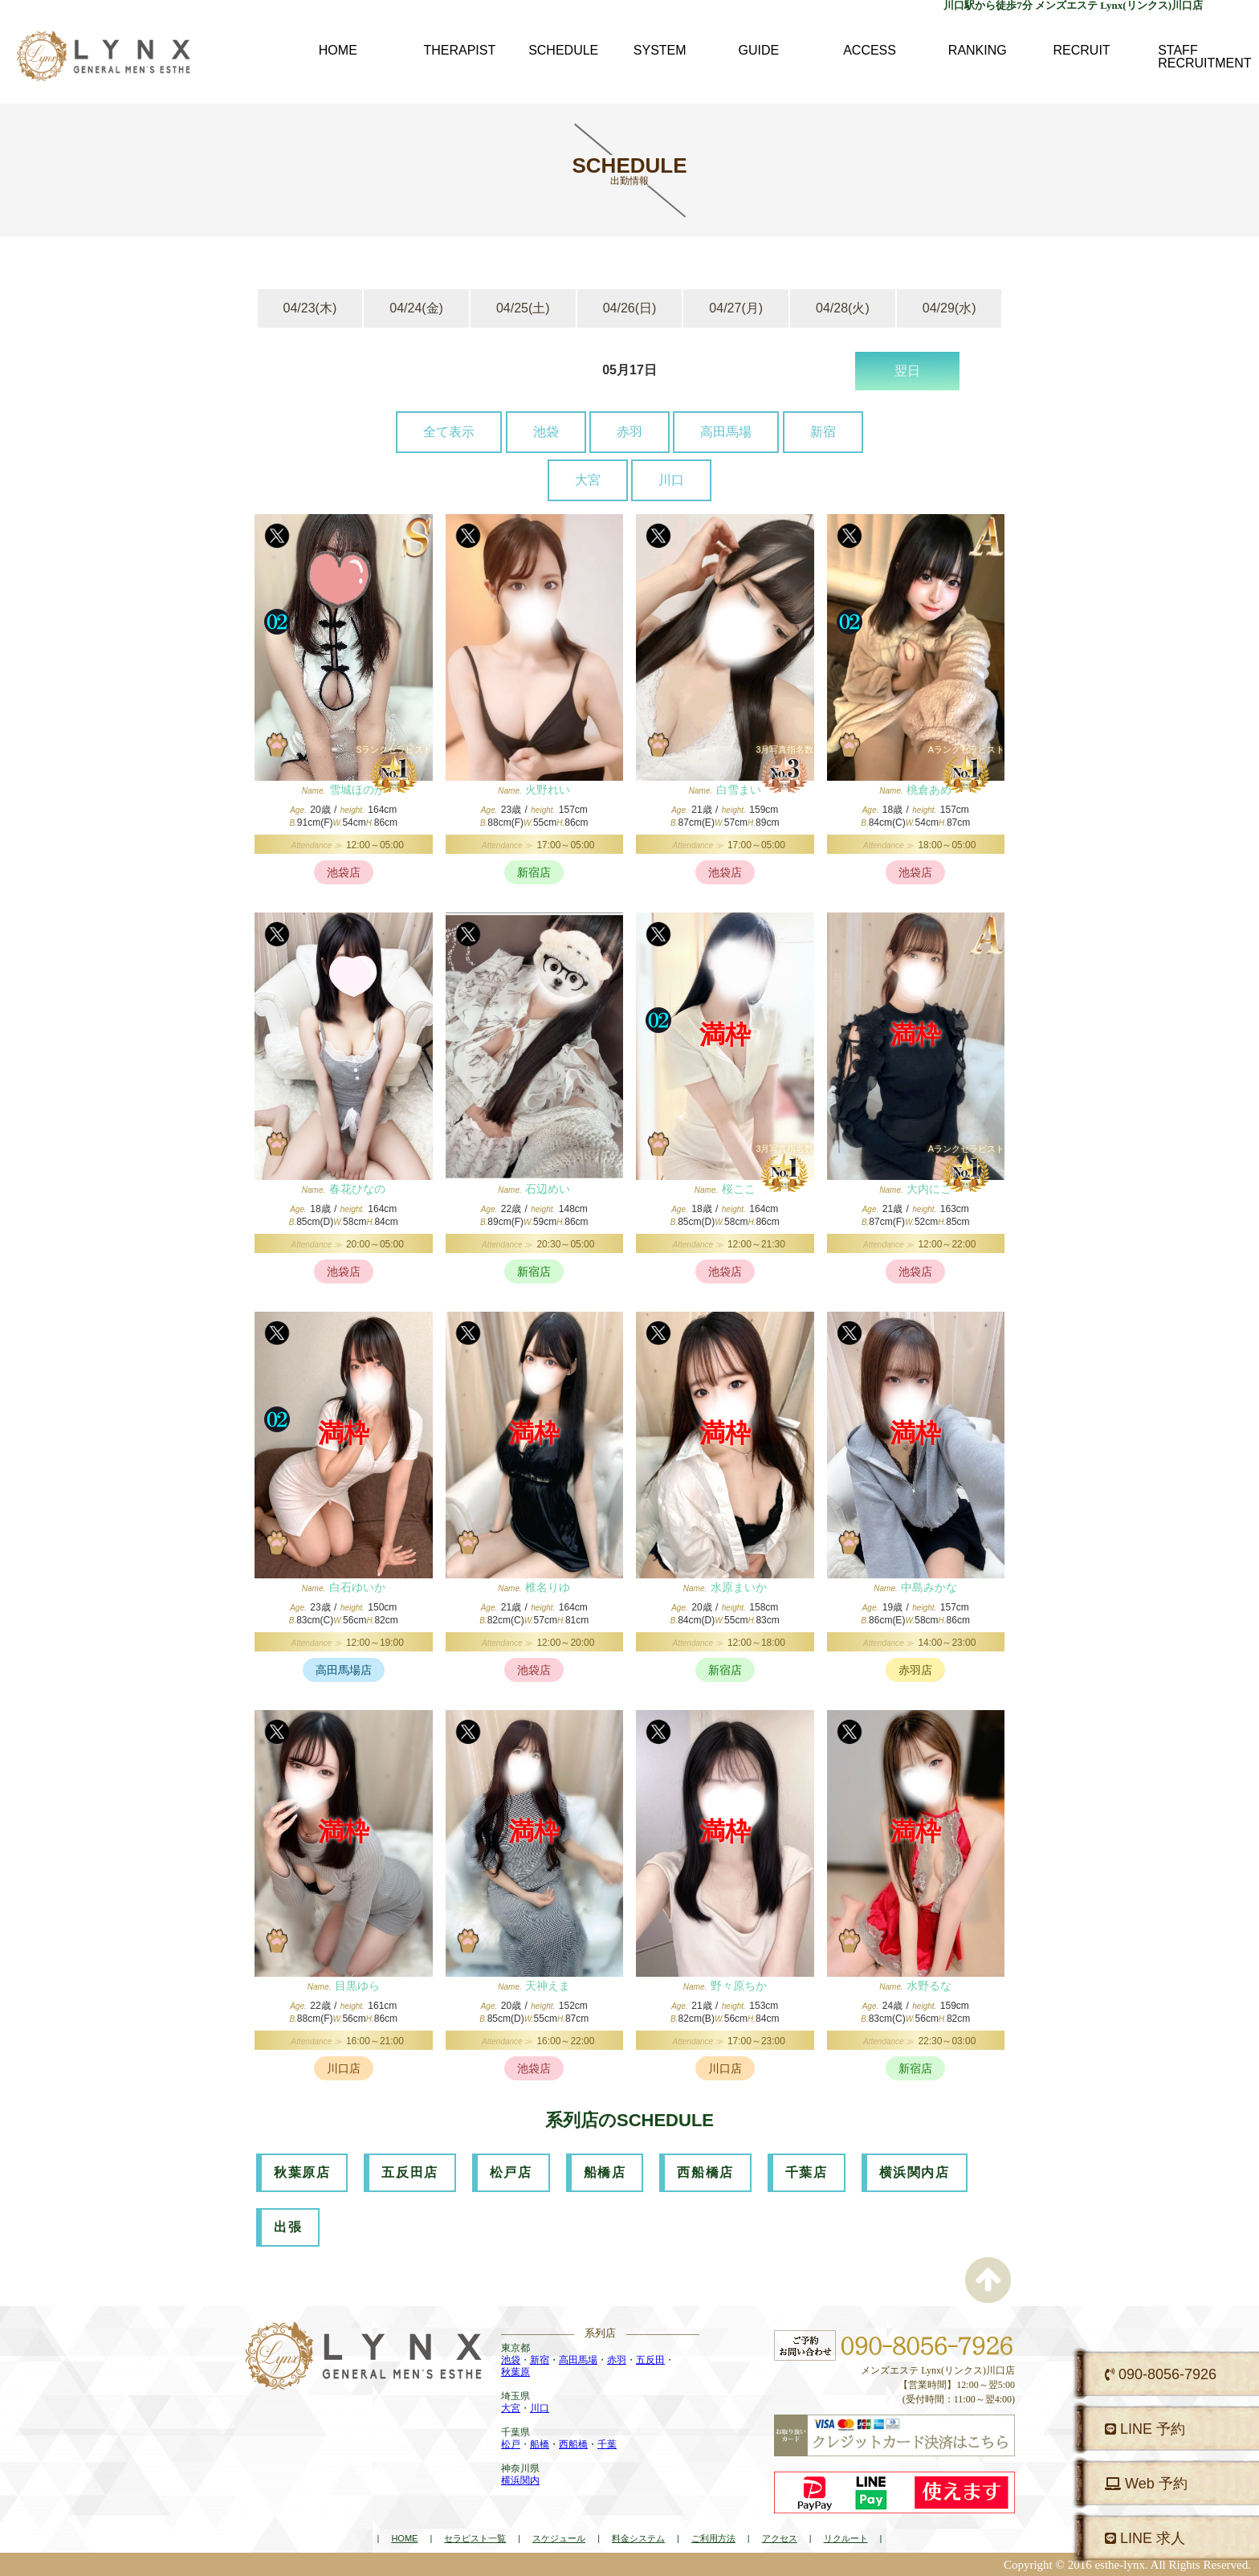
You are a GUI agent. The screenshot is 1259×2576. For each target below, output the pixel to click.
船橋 (539, 2444)
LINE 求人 (1145, 2538)
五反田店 (409, 2172)
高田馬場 (726, 432)
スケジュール (558, 2538)
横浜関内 (520, 2480)
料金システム (638, 2538)
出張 (288, 2227)
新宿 (823, 432)
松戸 (510, 2444)
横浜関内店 (914, 2172)
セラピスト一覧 (475, 2538)
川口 (671, 480)
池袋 (546, 432)
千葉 (607, 2444)
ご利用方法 (713, 2538)
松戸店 (511, 2172)
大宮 (588, 480)
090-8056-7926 (1160, 2374)
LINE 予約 (1145, 2429)
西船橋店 (705, 2172)
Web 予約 (1146, 2484)
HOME (404, 2538)
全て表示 (449, 432)
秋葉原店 (302, 2172)
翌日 (907, 371)
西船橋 (573, 2444)
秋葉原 (515, 2372)
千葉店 (806, 2172)
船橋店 (605, 2172)
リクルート (846, 2538)
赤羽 (629, 432)
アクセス (779, 2538)
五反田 (650, 2360)
